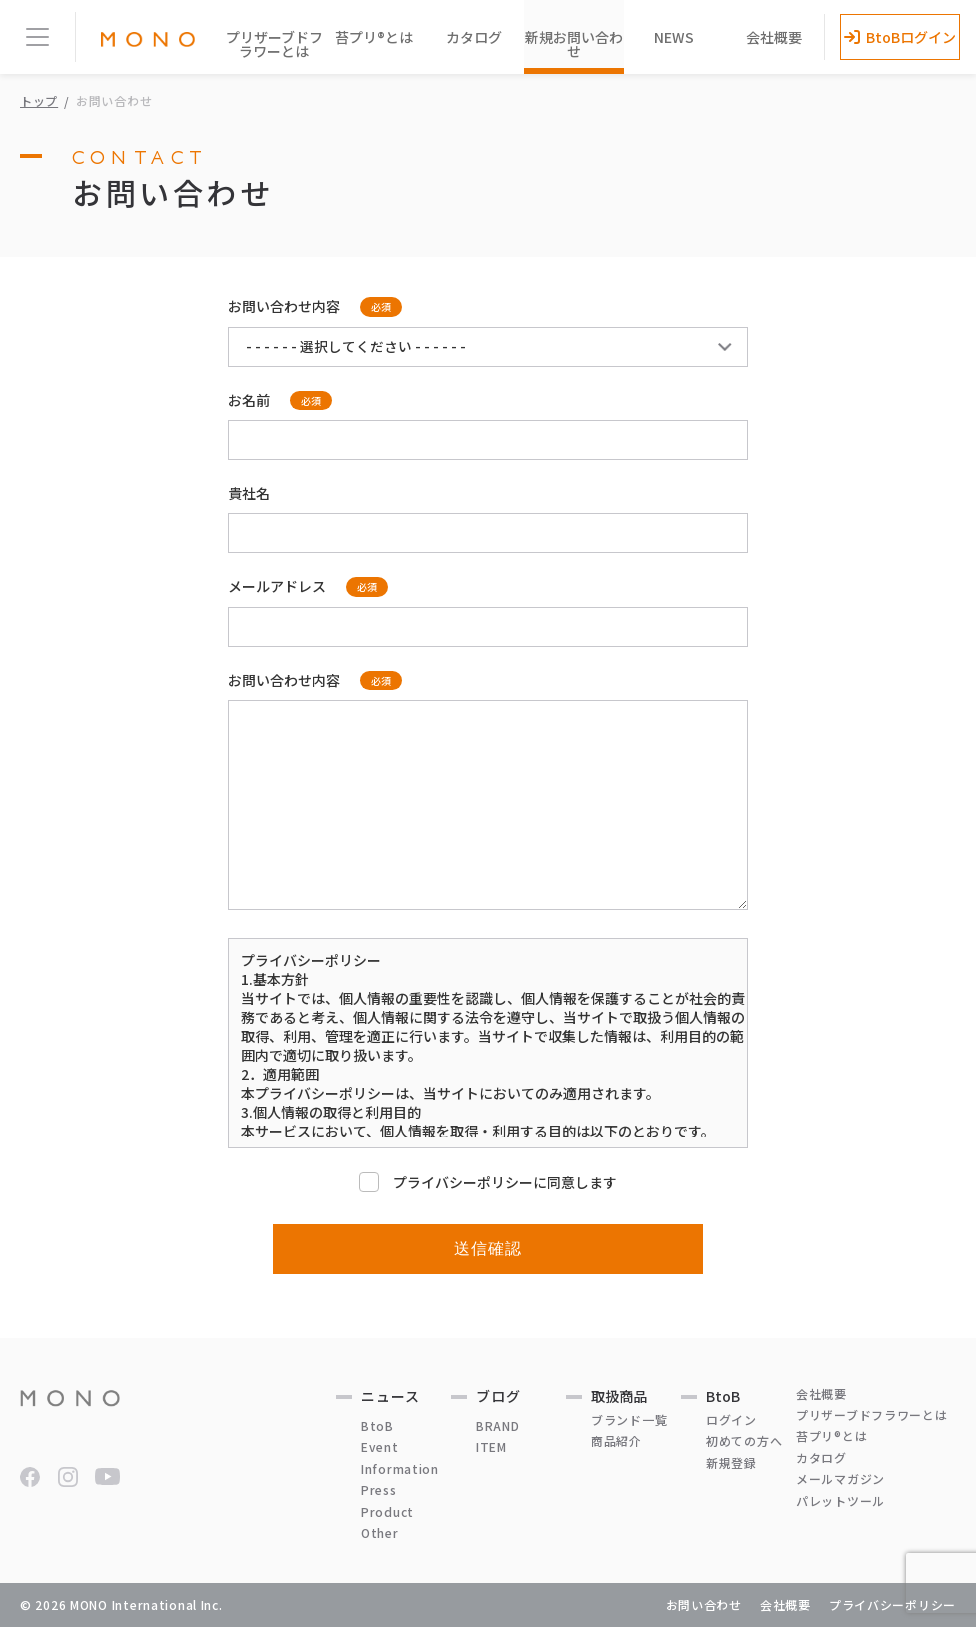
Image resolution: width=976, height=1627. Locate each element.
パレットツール (840, 1500)
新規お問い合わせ (574, 44)
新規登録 (731, 1462)
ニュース (390, 1396)
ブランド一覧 (629, 1419)
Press (379, 1489)
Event (380, 1446)
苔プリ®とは (374, 37)
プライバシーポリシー (892, 1604)
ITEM (491, 1446)
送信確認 (488, 1248)
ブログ (498, 1396)
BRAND (498, 1425)
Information (400, 1468)
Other (380, 1532)
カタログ (474, 37)
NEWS (674, 37)
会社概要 (774, 37)
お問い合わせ (704, 1604)
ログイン (731, 1419)
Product (387, 1511)
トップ (39, 100)
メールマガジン (840, 1478)
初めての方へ (744, 1440)
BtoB (377, 1425)
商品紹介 (616, 1440)
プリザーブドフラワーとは (274, 44)
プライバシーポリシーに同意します (488, 1182)
